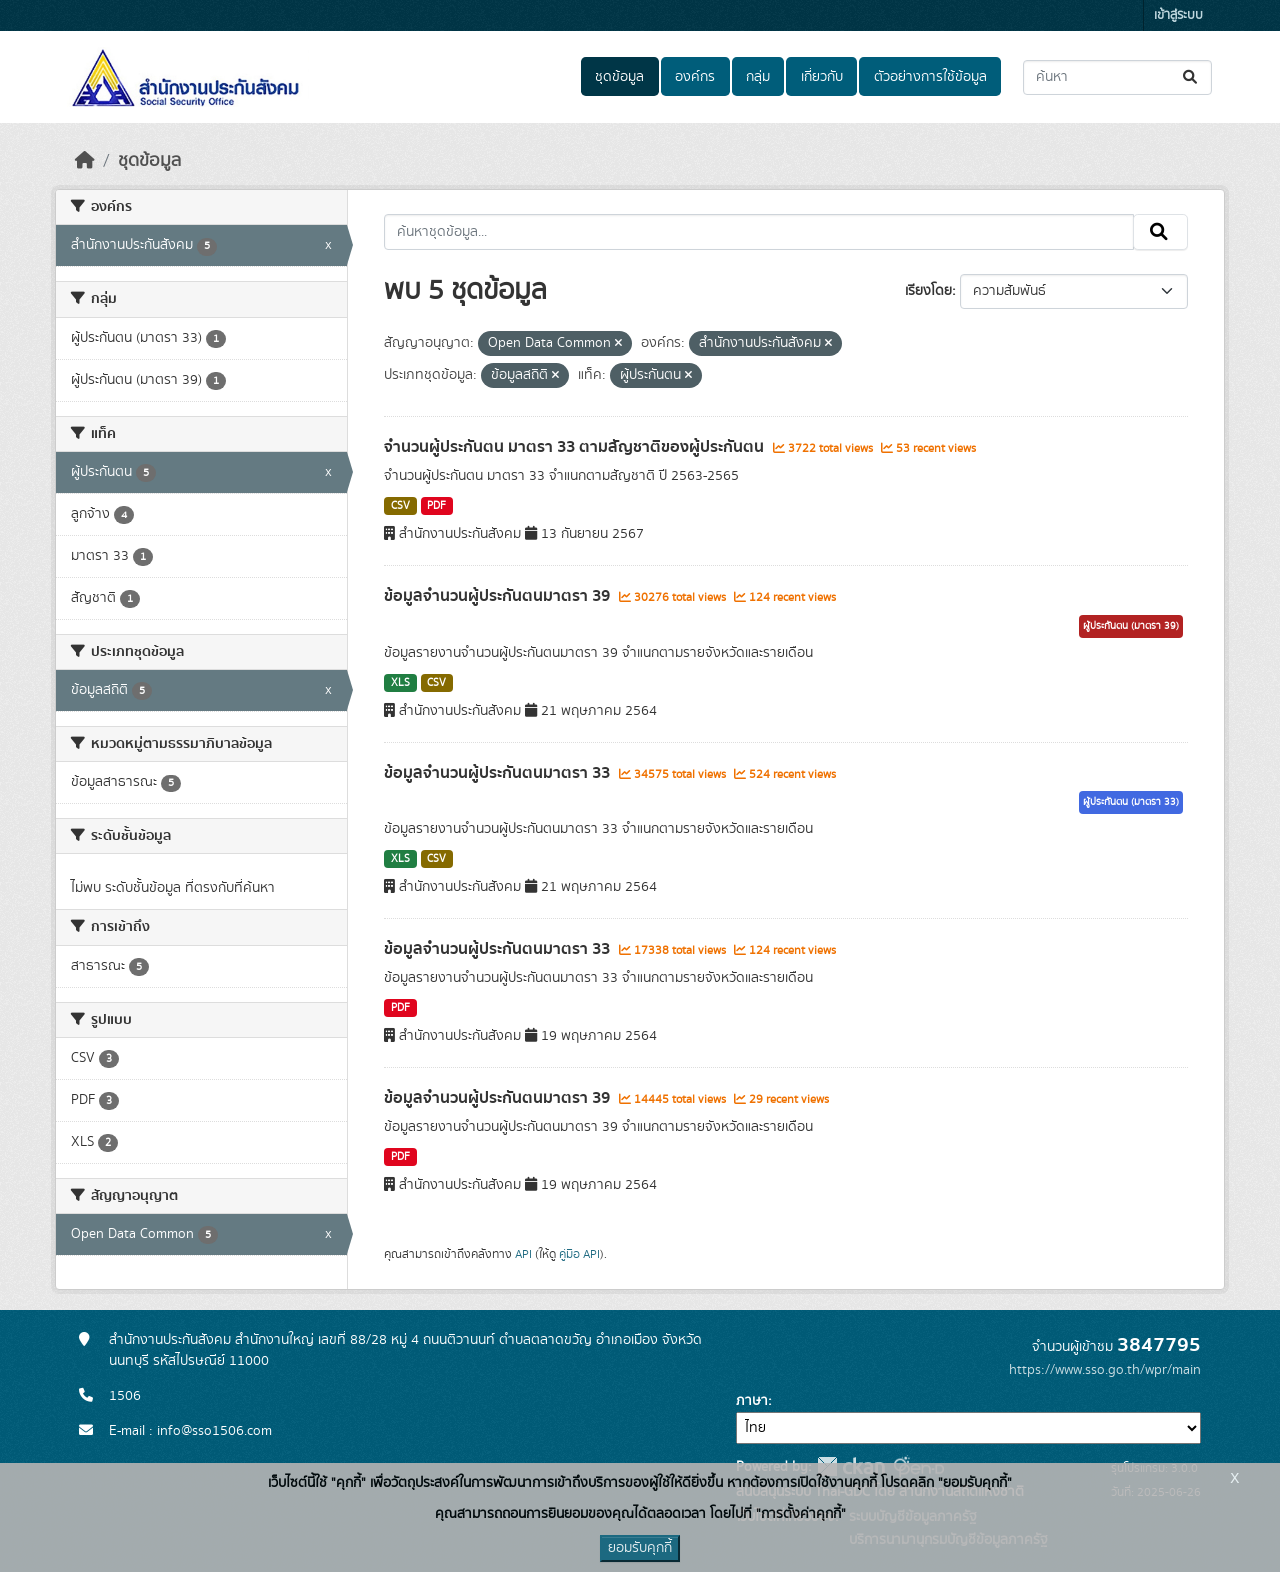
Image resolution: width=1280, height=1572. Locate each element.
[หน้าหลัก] (85, 161)
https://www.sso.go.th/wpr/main (1105, 1370)
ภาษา (752, 1401)
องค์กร (695, 77)
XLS (400, 683)
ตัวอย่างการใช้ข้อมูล (930, 77)
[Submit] (1191, 77)
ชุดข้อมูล (619, 77)
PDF (436, 506)
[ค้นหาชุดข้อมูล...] (1117, 77)
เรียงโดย (928, 291)
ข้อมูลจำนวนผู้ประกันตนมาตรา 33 (499, 773)
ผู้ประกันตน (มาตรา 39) (1131, 626)
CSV (400, 506)
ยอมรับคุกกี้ (640, 1548)
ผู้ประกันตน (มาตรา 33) (1131, 802)
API (523, 1254)
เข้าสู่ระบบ (1178, 15)
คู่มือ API (579, 1254)
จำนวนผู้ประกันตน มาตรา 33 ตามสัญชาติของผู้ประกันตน (576, 447)
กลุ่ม (758, 77)
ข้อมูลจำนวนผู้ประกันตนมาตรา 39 (499, 596)
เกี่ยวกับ (822, 77)
